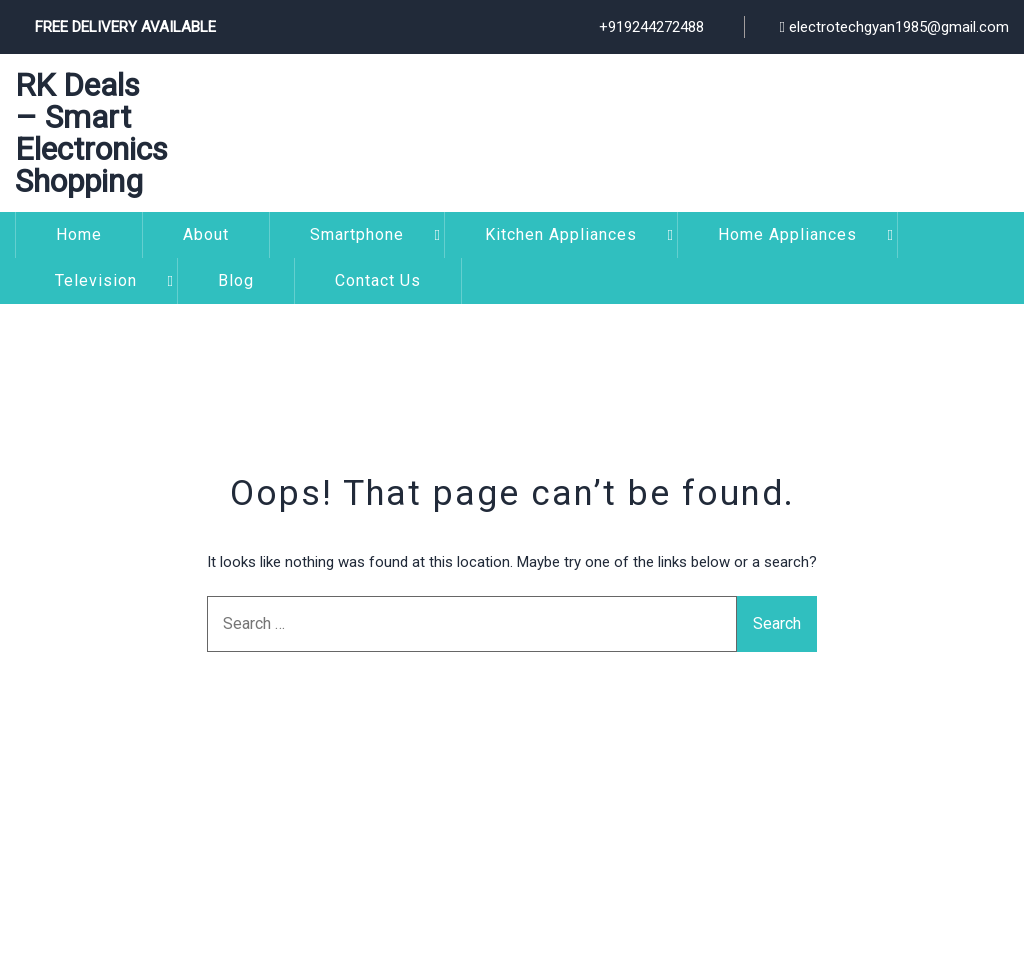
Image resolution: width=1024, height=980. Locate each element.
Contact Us (378, 280)
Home (79, 234)
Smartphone (357, 234)
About (206, 234)
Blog (236, 280)
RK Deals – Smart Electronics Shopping (91, 133)
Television (96, 280)
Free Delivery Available (125, 27)
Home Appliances (787, 234)
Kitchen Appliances (561, 234)
